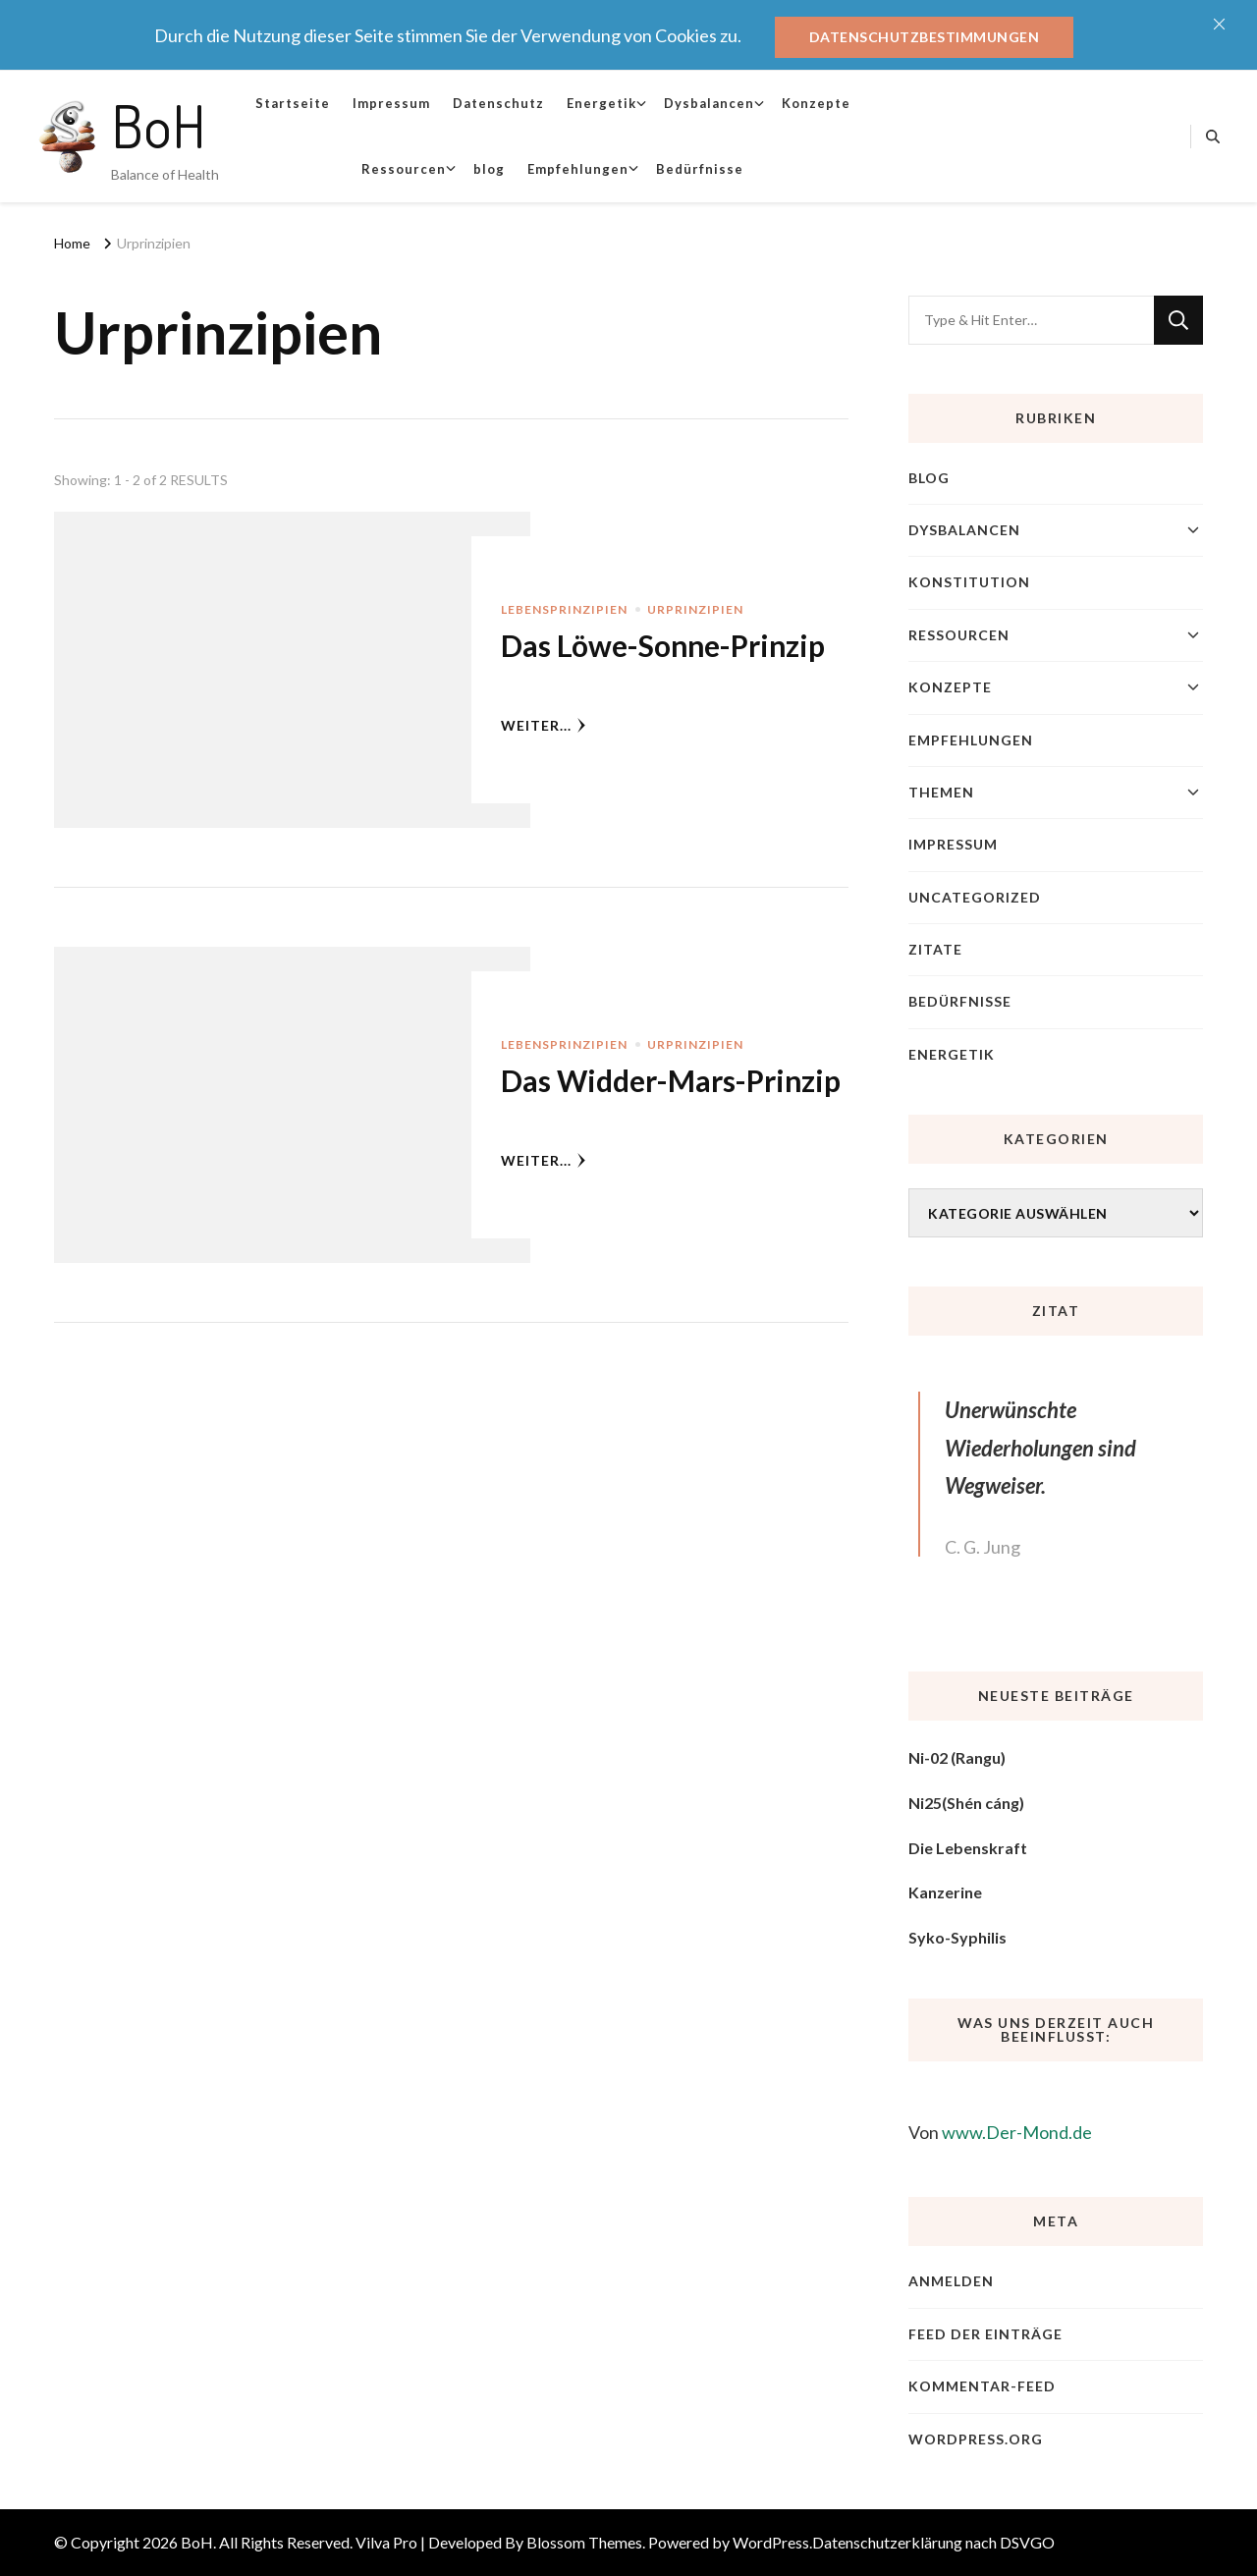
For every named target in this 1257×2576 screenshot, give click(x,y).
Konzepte (816, 103)
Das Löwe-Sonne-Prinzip (663, 645)
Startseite (292, 103)
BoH (158, 124)
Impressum (391, 103)
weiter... (543, 725)
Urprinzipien (695, 609)
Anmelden (951, 2281)
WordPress (771, 2542)
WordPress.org (975, 2439)
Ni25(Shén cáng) (966, 1802)
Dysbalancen (709, 103)
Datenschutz (498, 103)
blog (489, 169)
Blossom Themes (584, 2542)
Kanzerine (945, 1892)
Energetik (601, 103)
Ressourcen (403, 169)
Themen (941, 792)
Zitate (935, 949)
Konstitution (969, 582)
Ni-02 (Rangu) (957, 1757)
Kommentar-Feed (982, 2386)
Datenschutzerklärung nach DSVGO (933, 2542)
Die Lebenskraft (967, 1847)
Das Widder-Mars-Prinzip (671, 1080)
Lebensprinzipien (564, 609)
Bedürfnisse (699, 169)
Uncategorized (974, 897)
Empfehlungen (577, 169)
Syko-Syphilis (957, 1937)
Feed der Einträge (985, 2334)
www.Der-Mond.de (1017, 2132)
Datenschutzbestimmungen (924, 36)
